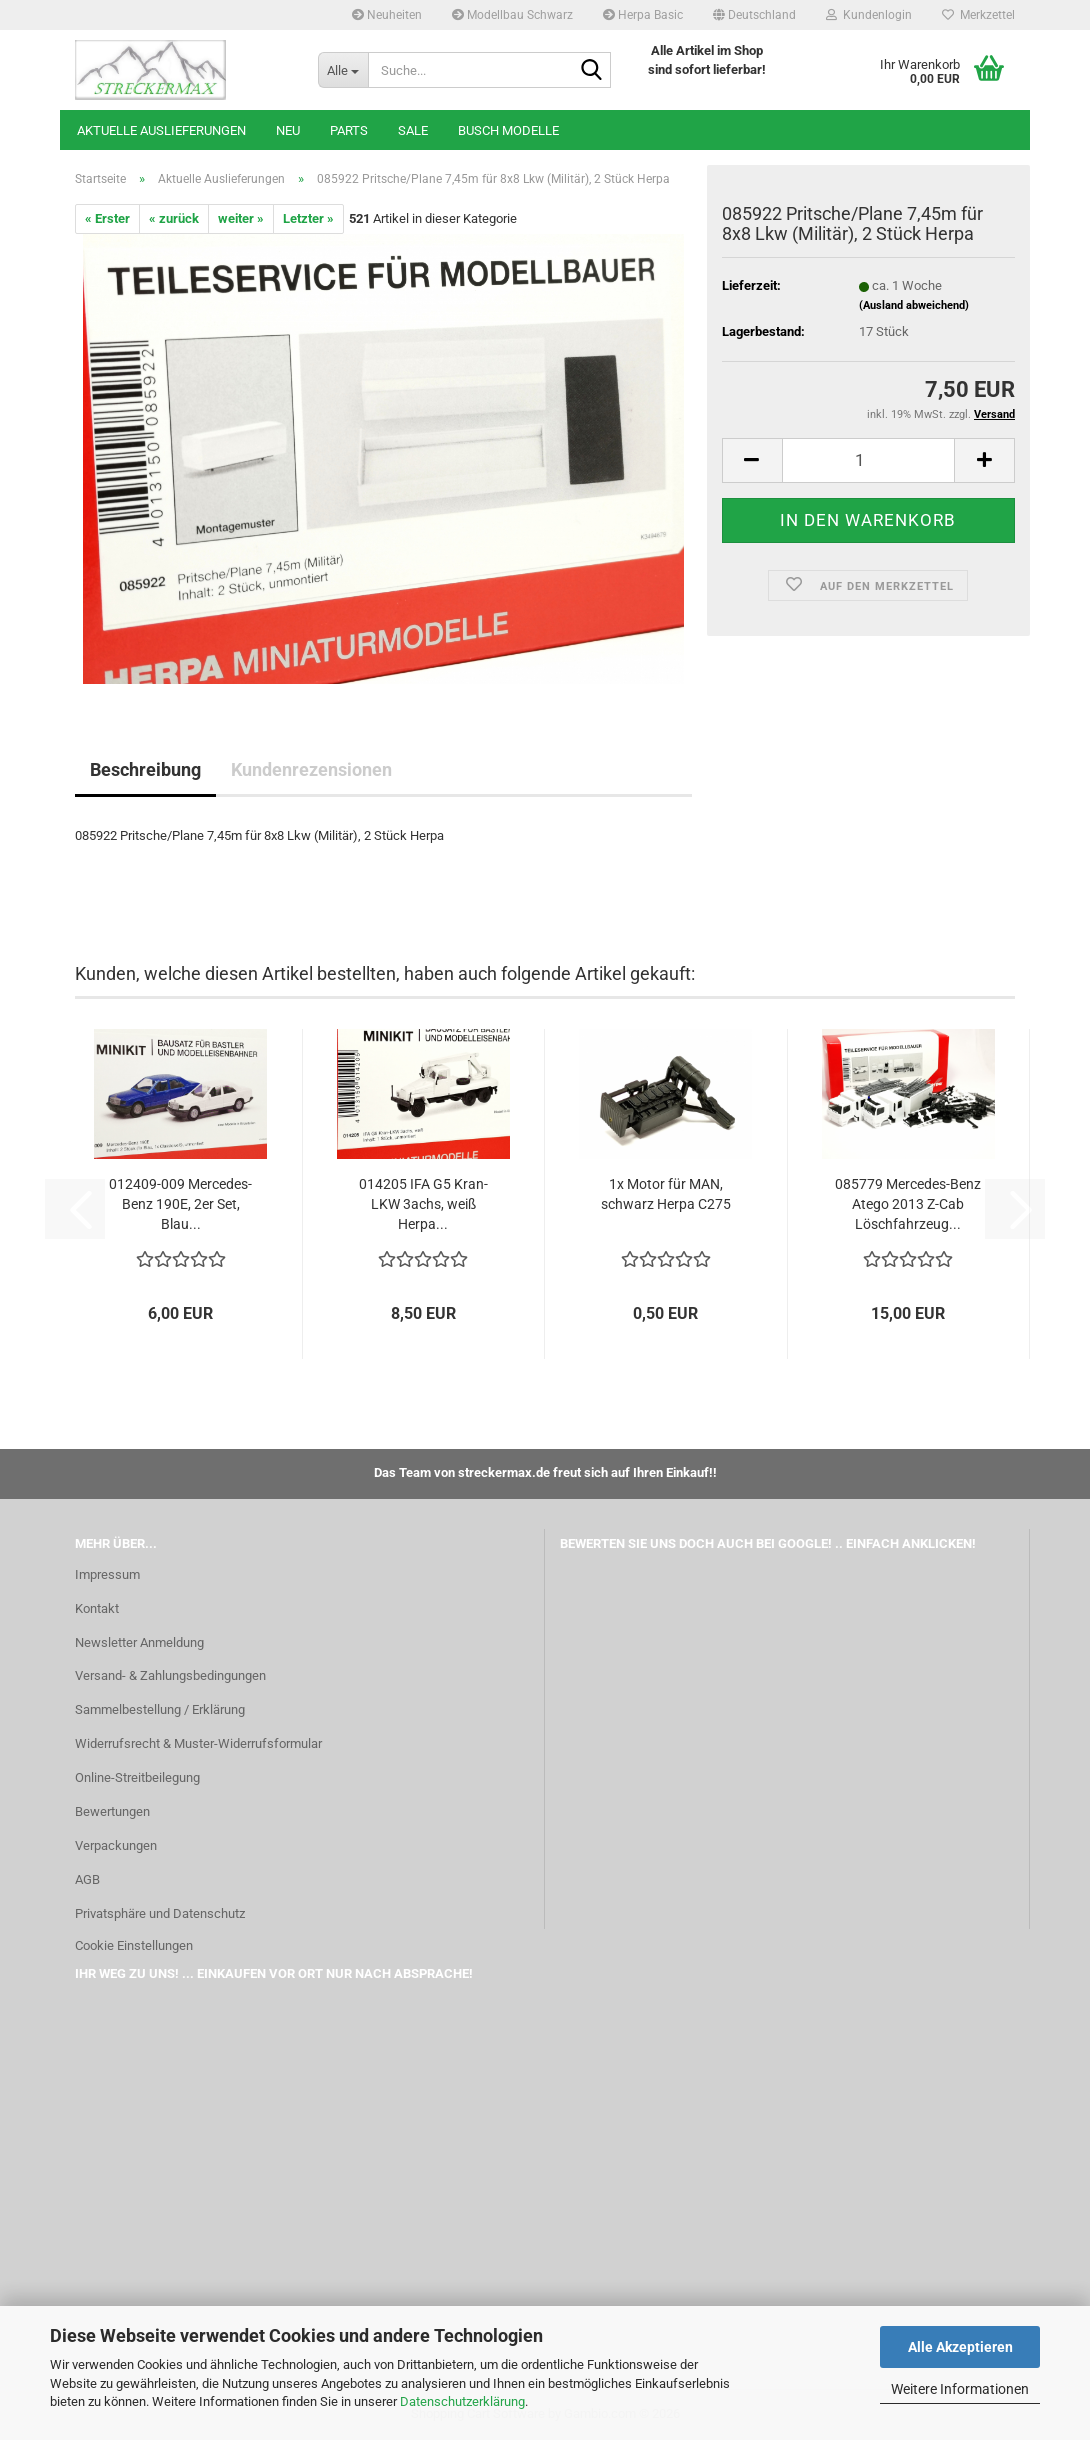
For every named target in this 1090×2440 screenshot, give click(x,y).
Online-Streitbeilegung (137, 1777)
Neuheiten (387, 15)
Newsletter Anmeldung (139, 1642)
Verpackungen (116, 1845)
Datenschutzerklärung (462, 2401)
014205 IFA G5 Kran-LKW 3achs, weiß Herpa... (423, 1204)
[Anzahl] (868, 460)
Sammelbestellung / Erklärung (160, 1709)
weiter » (241, 218)
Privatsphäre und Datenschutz (160, 1913)
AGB (87, 1879)
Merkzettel (978, 15)
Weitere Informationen (960, 2389)
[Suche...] (343, 70)
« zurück (174, 218)
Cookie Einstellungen (134, 1945)
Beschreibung (145, 769)
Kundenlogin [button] (869, 15)
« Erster (107, 218)
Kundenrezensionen (311, 769)
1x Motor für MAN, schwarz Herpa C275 (666, 1194)
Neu (288, 130)
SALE (413, 130)
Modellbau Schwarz (512, 15)
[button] (754, 15)
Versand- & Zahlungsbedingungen (170, 1675)
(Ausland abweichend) (914, 305)
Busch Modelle (508, 130)
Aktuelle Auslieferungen (161, 130)
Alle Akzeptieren (960, 2347)
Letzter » (308, 218)
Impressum (107, 1574)
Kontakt (97, 1608)
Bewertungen (112, 1811)
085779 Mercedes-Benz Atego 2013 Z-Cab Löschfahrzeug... (908, 1204)
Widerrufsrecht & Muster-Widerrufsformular (198, 1743)
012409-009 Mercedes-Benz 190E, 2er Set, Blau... (180, 1204)
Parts (349, 130)
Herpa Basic (643, 15)
